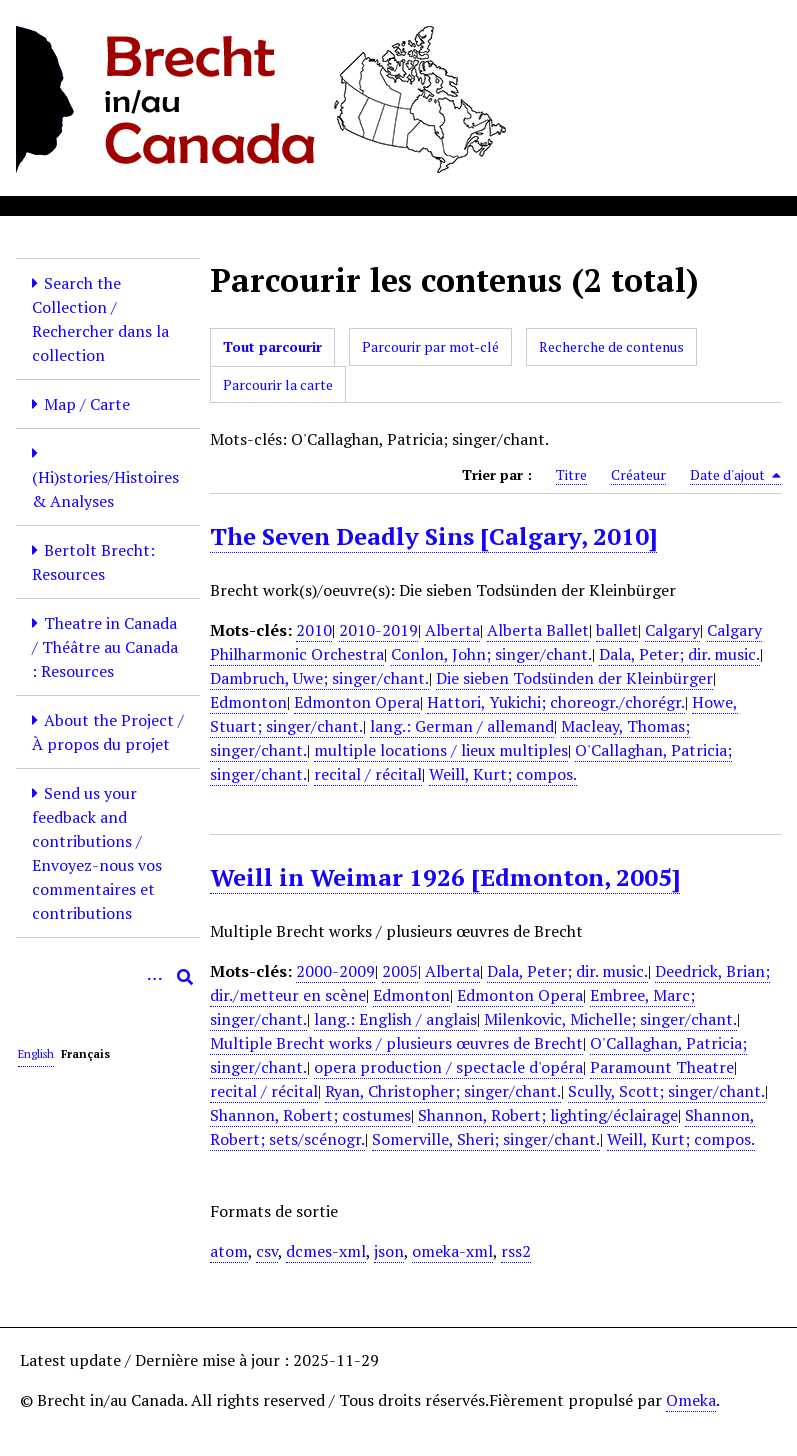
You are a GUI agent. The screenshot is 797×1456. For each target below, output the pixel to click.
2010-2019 (378, 630)
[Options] (155, 977)
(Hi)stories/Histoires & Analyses (105, 489)
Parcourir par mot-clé (430, 346)
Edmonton (248, 702)
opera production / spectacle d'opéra (448, 1067)
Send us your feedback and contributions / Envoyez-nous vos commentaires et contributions (97, 853)
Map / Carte (87, 404)
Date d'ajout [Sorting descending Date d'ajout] (735, 475)
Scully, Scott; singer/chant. (666, 1091)
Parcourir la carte (278, 384)
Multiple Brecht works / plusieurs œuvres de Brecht (396, 1043)
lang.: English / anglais (395, 1019)
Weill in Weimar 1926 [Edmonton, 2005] (445, 877)
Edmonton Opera (357, 702)
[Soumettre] (185, 977)
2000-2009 (335, 971)
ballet (617, 630)
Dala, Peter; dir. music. (679, 654)
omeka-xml (452, 1251)
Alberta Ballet (538, 630)
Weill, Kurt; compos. (503, 774)
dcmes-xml (326, 1251)
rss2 (516, 1251)
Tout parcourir (272, 346)
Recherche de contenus (611, 346)
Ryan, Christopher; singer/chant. (443, 1091)
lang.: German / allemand (462, 726)
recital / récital (368, 774)
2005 (400, 971)
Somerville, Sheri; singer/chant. (486, 1139)
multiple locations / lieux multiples (441, 750)
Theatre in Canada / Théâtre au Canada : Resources (105, 647)
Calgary (672, 630)
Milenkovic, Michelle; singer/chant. (610, 1019)
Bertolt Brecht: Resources (93, 562)
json (389, 1251)
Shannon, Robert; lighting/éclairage (548, 1115)
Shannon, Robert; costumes (310, 1115)
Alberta (452, 630)
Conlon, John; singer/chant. (491, 654)
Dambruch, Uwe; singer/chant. (319, 678)
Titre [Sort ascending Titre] (571, 474)
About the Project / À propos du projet (108, 732)
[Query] (108, 977)
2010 (314, 630)
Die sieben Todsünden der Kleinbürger (574, 678)
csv (267, 1251)
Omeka (691, 1400)
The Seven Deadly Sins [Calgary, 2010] (433, 536)
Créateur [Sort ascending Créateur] (638, 474)
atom (229, 1251)
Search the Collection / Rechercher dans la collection (100, 319)
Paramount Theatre (662, 1067)
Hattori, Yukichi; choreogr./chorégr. (556, 702)
